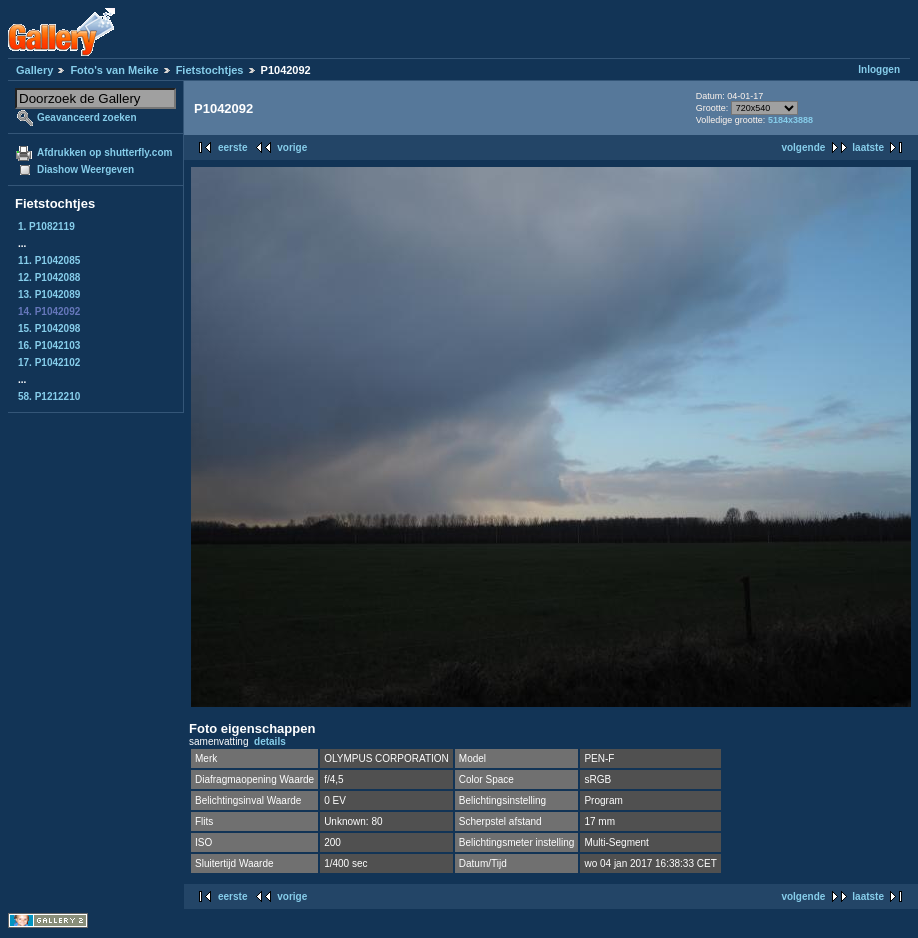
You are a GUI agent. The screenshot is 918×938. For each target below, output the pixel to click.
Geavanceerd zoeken (87, 117)
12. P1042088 (49, 277)
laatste (868, 147)
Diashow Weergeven (85, 169)
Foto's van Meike (114, 70)
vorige (292, 147)
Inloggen (879, 69)
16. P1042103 (49, 345)
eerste (232, 147)
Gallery (34, 70)
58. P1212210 (49, 396)
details (270, 741)
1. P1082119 (46, 226)
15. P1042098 (49, 328)
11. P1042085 (49, 260)
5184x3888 (790, 120)
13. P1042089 (49, 294)
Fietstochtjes (210, 70)
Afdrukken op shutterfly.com (104, 152)
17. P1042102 (49, 362)
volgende (803, 147)
